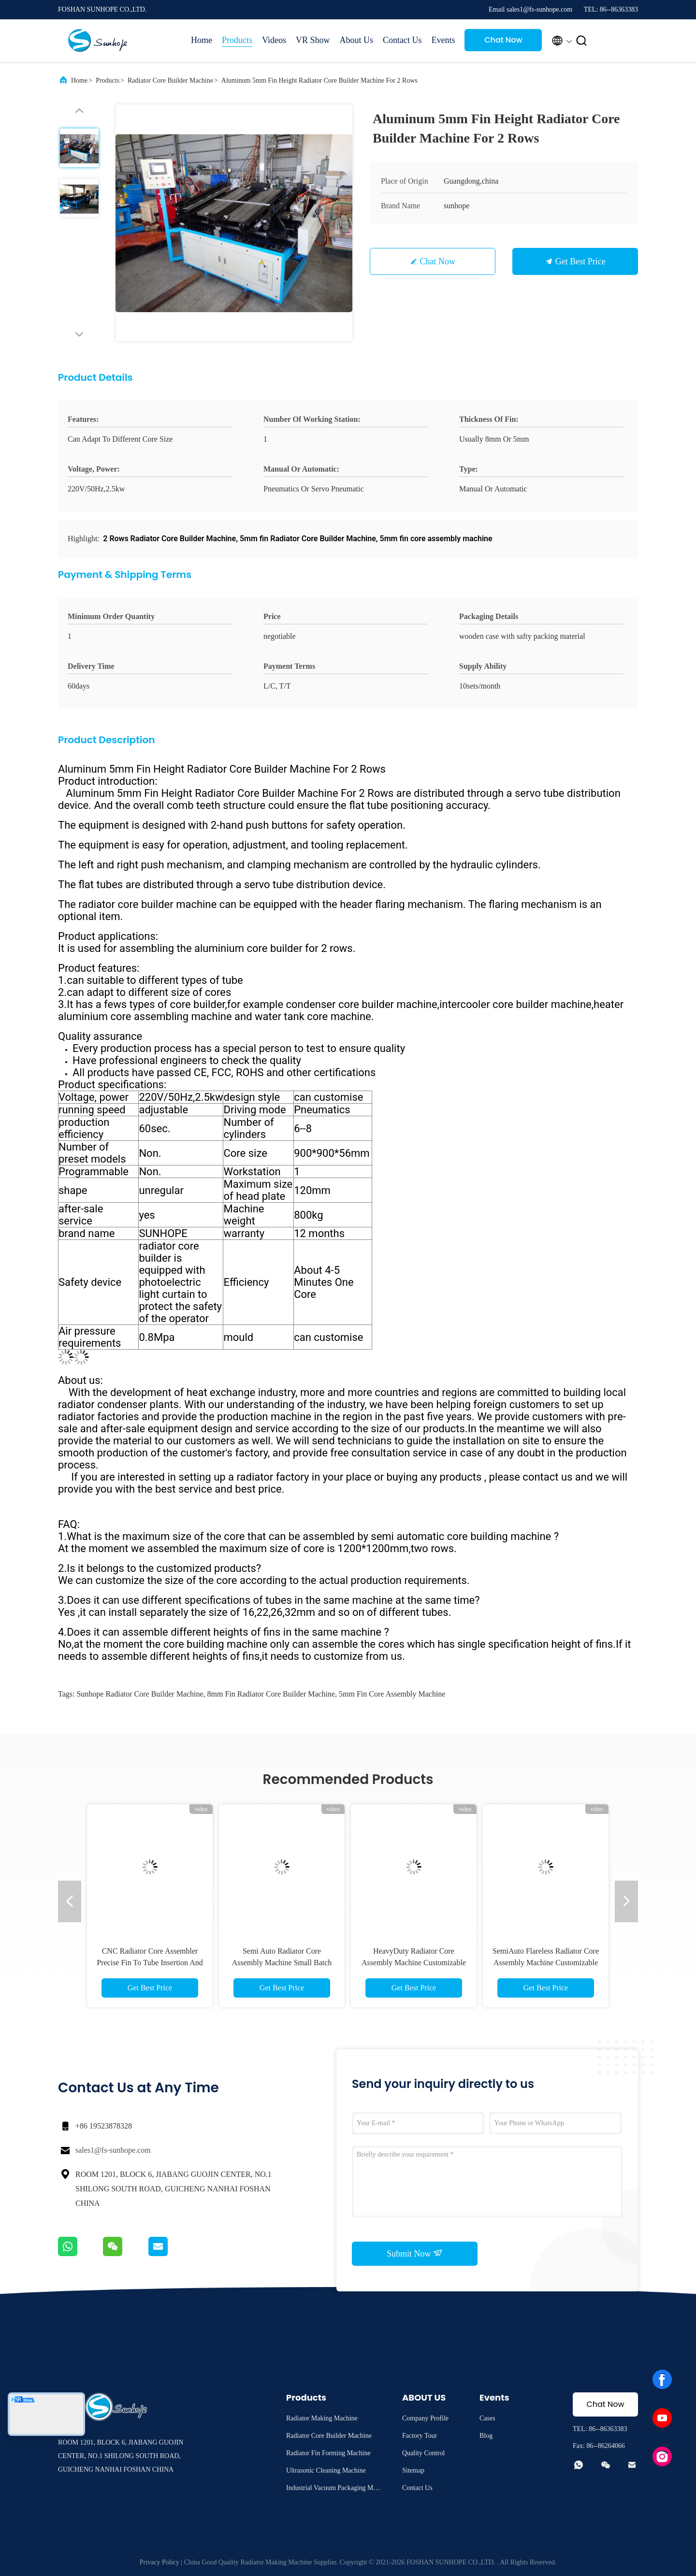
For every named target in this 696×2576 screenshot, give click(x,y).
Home (201, 40)
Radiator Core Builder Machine (170, 80)
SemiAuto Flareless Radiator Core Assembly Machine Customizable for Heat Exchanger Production (546, 1962)
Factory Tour (419, 2435)
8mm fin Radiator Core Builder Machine (271, 1694)
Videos (274, 40)
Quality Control (423, 2453)
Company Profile (425, 2418)
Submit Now (415, 2253)
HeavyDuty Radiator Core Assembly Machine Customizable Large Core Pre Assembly (414, 1962)
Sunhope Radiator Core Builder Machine (139, 1694)
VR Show (313, 40)
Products (237, 40)
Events (443, 40)
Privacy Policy (159, 2562)
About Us (356, 40)
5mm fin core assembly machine (392, 1694)
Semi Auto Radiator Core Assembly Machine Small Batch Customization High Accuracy (282, 1962)
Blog (486, 2435)
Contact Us (402, 40)
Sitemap (413, 2470)
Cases (487, 2418)
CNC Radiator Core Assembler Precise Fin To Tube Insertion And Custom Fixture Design (150, 1962)
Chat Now (503, 39)
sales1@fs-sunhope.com (113, 2150)
